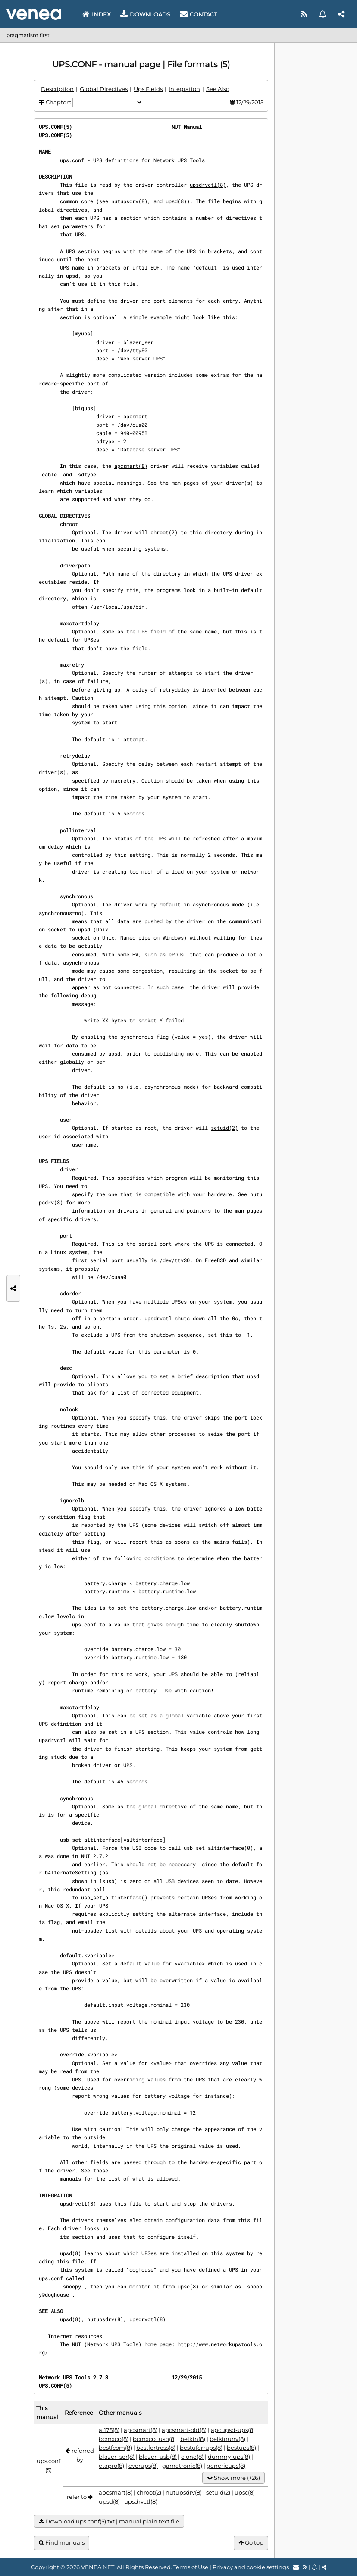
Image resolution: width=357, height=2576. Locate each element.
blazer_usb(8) (158, 2456)
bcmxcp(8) (113, 2438)
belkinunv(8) (227, 2438)
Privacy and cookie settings (251, 2566)
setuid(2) (224, 1127)
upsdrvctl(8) (208, 184)
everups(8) (143, 2465)
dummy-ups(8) (229, 2456)
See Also (217, 88)
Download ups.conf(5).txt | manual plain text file (109, 2521)
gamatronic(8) (182, 2465)
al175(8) (109, 2429)
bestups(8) (241, 2447)
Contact (198, 14)
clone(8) (192, 2456)
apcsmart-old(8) (184, 2429)
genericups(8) (226, 2465)
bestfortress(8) (155, 2447)
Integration (184, 88)
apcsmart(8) (130, 465)
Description (57, 88)
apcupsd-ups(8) (233, 2429)
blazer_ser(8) (117, 2456)
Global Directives (104, 88)
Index (96, 14)
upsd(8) (176, 200)
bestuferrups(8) (201, 2447)
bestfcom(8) (115, 2447)
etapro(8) (111, 2465)
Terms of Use (190, 2566)
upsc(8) (188, 2286)
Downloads (145, 14)
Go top (250, 2542)
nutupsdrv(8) (129, 200)
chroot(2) (164, 532)
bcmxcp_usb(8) (154, 2438)
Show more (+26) (233, 2478)
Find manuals (62, 2542)
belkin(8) (192, 2438)
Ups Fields (148, 88)
